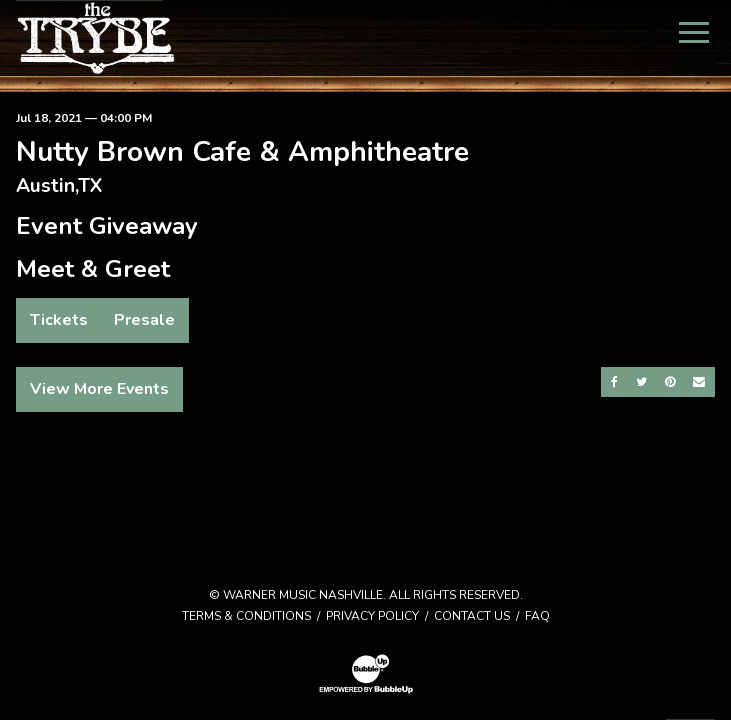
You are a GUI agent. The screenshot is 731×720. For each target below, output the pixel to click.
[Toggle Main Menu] (694, 32)
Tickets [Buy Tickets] (59, 320)
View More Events (99, 389)
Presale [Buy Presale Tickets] (144, 320)
